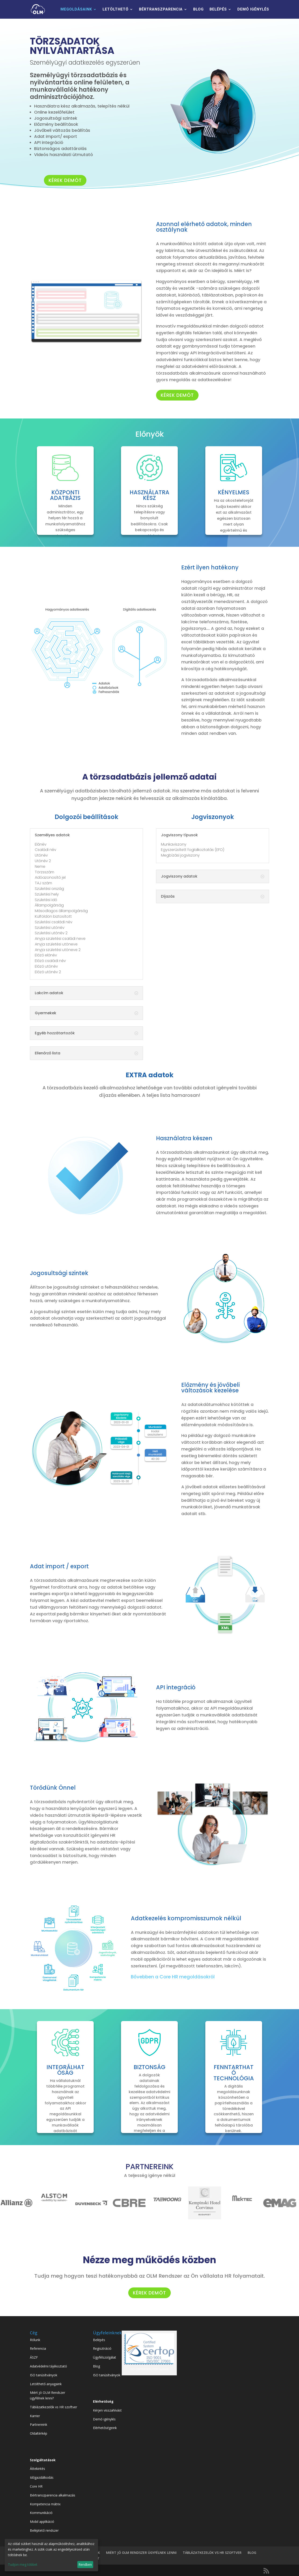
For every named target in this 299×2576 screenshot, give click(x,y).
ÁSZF (34, 2357)
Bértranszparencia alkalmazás (52, 2495)
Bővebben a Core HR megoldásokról (173, 1976)
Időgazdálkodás (41, 2477)
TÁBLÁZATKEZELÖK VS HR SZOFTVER (212, 2552)
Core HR (36, 2486)
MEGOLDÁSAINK (76, 9)
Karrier (35, 2416)
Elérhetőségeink (105, 2428)
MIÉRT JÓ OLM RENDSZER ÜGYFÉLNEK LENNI (141, 2552)
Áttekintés (37, 2468)
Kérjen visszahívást (107, 2410)
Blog (96, 2366)
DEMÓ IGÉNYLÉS (253, 9)
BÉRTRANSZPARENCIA (161, 9)
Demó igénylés (104, 2419)
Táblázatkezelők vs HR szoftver (53, 2407)
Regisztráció (102, 2348)
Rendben (85, 2564)
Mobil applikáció (42, 2521)
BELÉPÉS (218, 9)
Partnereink (38, 2424)
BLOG (198, 9)
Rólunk (35, 2340)
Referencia (38, 2348)
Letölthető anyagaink (46, 2384)
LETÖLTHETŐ (115, 9)
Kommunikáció (41, 2512)
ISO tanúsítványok (43, 2375)
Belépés (99, 2340)
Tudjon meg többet (22, 2564)
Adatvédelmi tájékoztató (48, 2366)
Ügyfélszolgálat (104, 2357)
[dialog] (51, 2555)
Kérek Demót (65, 180)
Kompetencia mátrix (45, 2504)
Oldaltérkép (38, 2433)
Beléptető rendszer (44, 2530)
